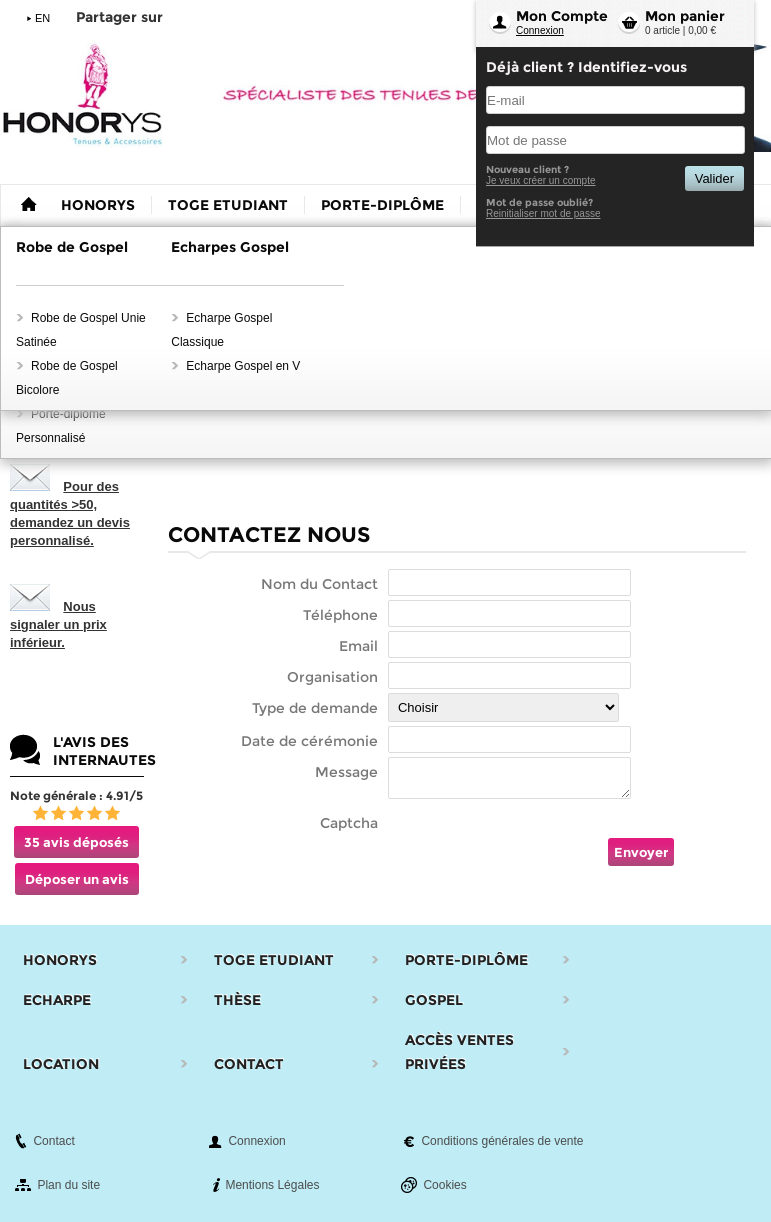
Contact (53, 1141)
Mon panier (685, 16)
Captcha (349, 823)
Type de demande (315, 708)
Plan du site (68, 1185)
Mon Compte (562, 16)
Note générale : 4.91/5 (76, 795)
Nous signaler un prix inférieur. (58, 624)
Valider (714, 178)
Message (346, 772)
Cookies (444, 1185)
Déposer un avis (77, 879)
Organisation (332, 677)
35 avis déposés (76, 842)
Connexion (540, 30)
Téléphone (340, 615)
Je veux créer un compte (541, 180)
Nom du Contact (319, 584)
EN (42, 18)
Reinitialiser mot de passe (543, 213)
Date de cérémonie (309, 741)
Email (358, 646)
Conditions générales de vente (502, 1141)
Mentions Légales (272, 1185)
